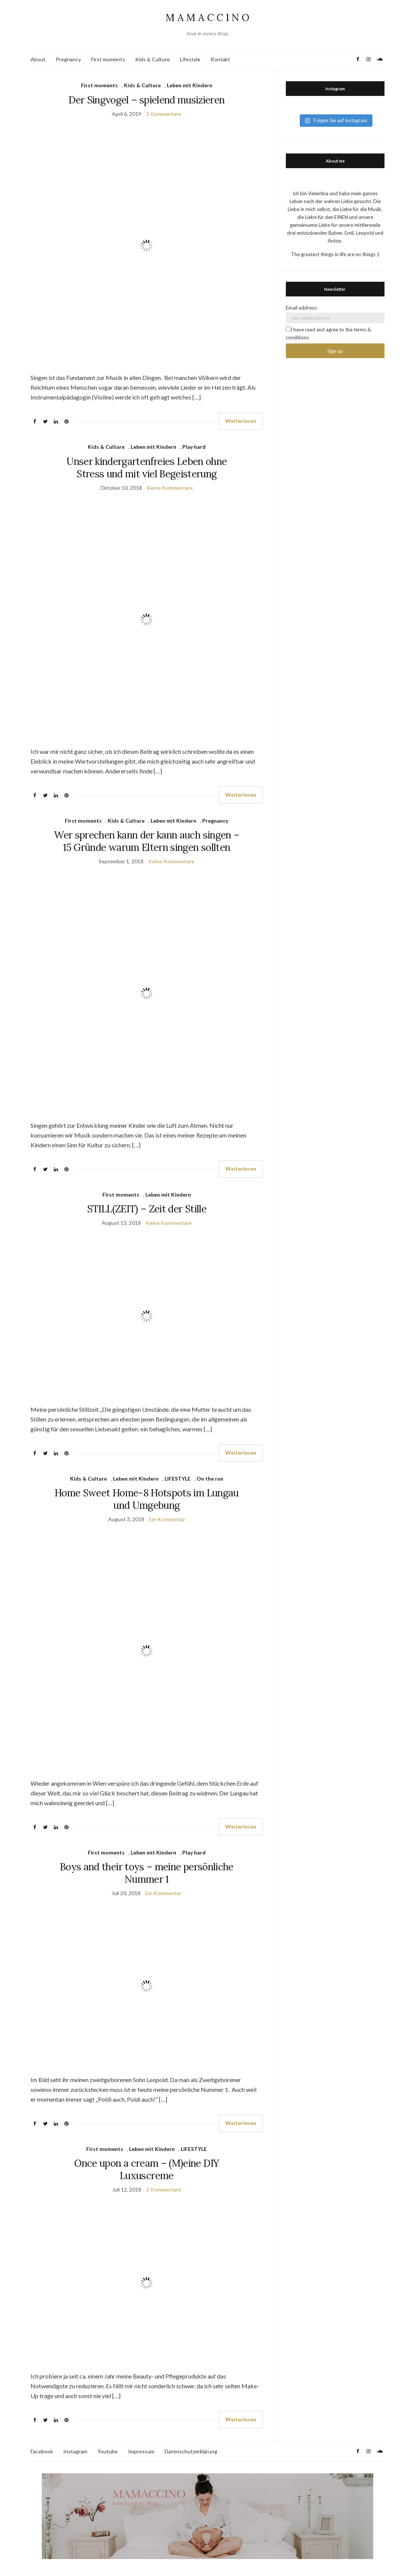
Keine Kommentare (170, 488)
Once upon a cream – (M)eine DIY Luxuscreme (146, 2169)
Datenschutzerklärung (191, 2451)
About (38, 59)
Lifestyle (190, 59)
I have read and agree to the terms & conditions (328, 333)
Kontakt (220, 59)
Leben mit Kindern (189, 85)
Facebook (42, 2451)
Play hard (194, 447)
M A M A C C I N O (207, 17)
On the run (210, 1478)
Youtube (108, 2451)
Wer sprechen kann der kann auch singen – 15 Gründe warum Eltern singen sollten (146, 841)
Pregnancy (68, 59)
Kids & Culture (152, 59)
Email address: (301, 308)
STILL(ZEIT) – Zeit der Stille (146, 1209)
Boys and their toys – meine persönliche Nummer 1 (146, 1873)
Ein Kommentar (167, 1519)
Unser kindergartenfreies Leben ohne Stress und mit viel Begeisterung (146, 467)
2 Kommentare (163, 114)
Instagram (75, 2451)
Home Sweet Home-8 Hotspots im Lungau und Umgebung (147, 1499)
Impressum (141, 2451)
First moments (108, 59)
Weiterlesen (240, 421)
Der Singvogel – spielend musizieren (146, 100)
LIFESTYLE (178, 1478)
